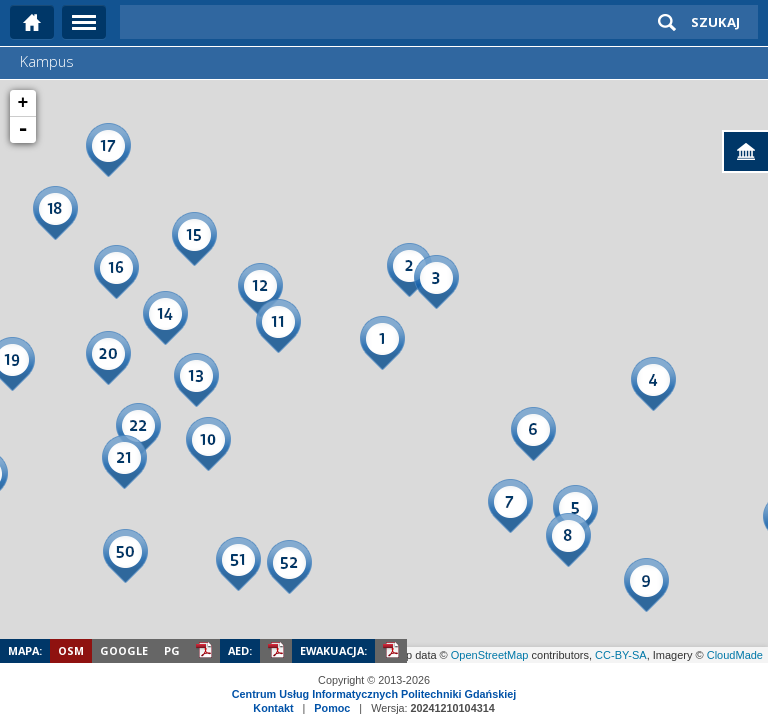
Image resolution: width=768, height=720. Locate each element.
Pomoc (332, 708)
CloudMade (735, 655)
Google (124, 650)
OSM (71, 650)
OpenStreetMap (490, 655)
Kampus (47, 61)
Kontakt (273, 708)
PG (172, 650)
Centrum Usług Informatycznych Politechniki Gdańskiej (374, 694)
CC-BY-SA (621, 655)
